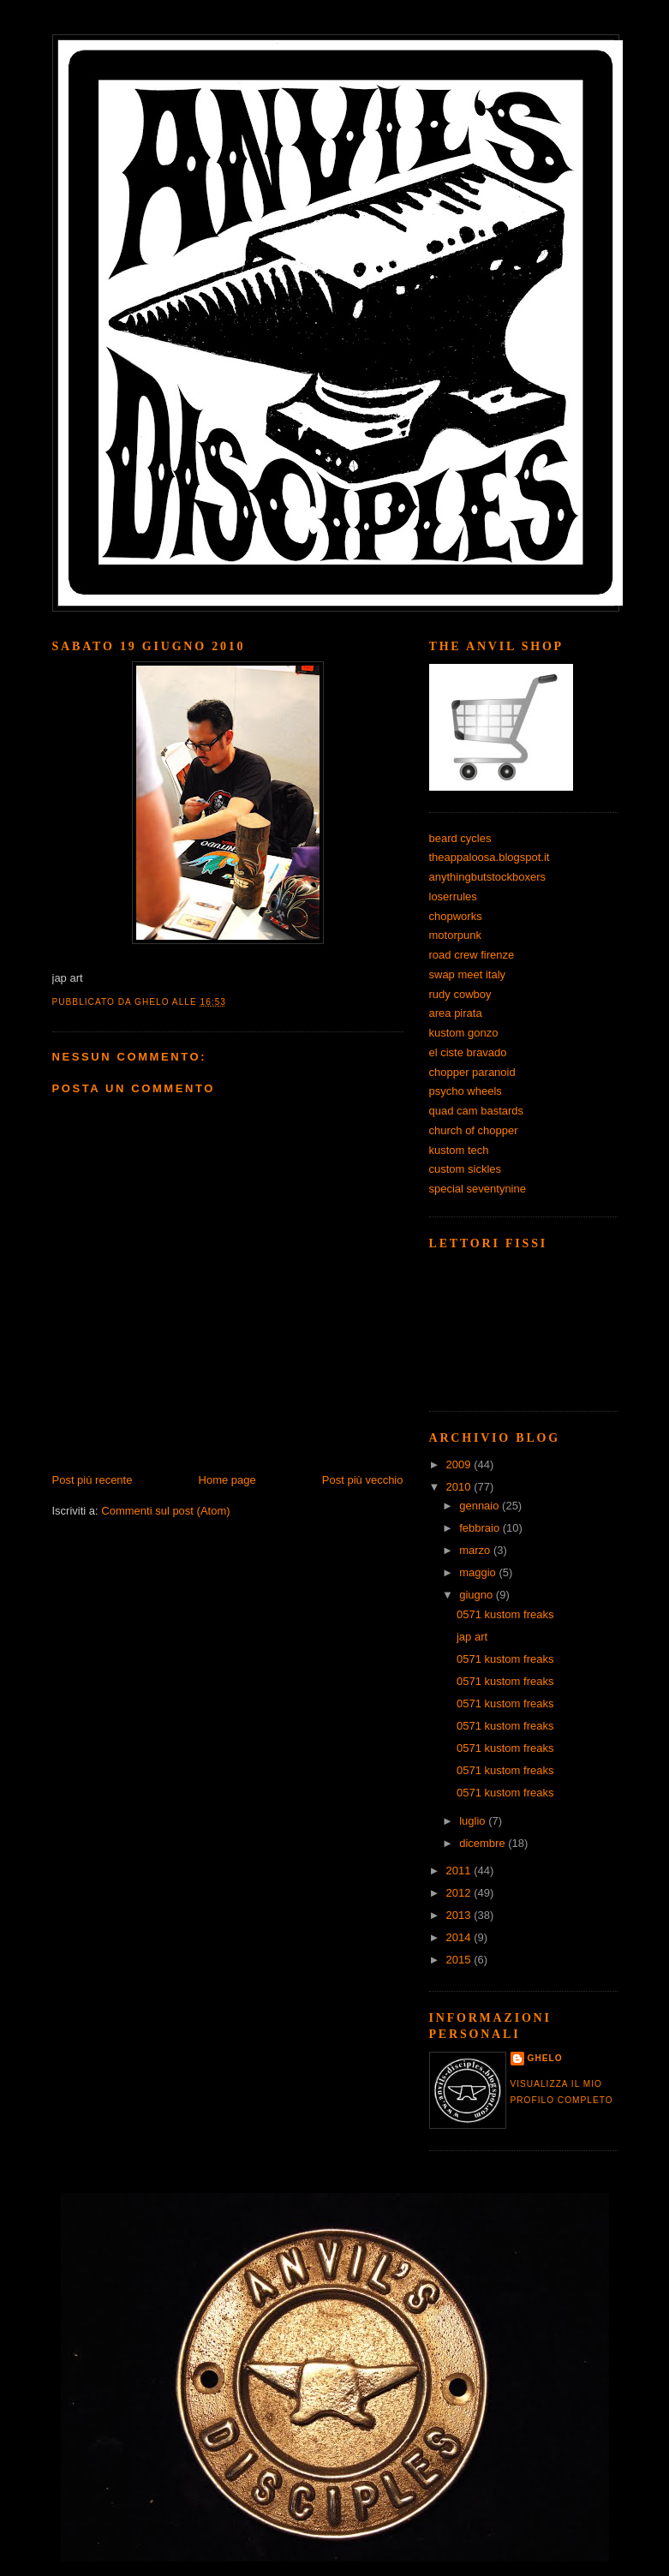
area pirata (455, 1013)
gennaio (480, 1505)
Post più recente (92, 1479)
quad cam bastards (476, 1110)
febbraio (481, 1527)
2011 (460, 1870)
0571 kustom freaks (505, 1614)
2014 (460, 1937)
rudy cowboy (460, 994)
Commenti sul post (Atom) (165, 1510)
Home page (227, 1479)
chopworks (455, 916)
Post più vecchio (362, 1479)
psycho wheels (465, 1091)
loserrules (453, 896)
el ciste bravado (468, 1052)
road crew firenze (472, 954)
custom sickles (465, 1168)
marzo (476, 1550)
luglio (473, 1820)
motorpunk (455, 935)
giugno (477, 1594)
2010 (460, 1486)
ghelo (545, 2058)
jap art (472, 1636)
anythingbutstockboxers (488, 876)
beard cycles (460, 838)
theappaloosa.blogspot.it (489, 857)
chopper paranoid (472, 1072)
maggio (479, 1572)
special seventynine (477, 1188)
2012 (460, 1892)
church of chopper (473, 1130)
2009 (460, 1464)
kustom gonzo (464, 1032)
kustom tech (459, 1150)
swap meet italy (467, 974)
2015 (460, 1959)
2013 (460, 1915)
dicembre (483, 1843)
